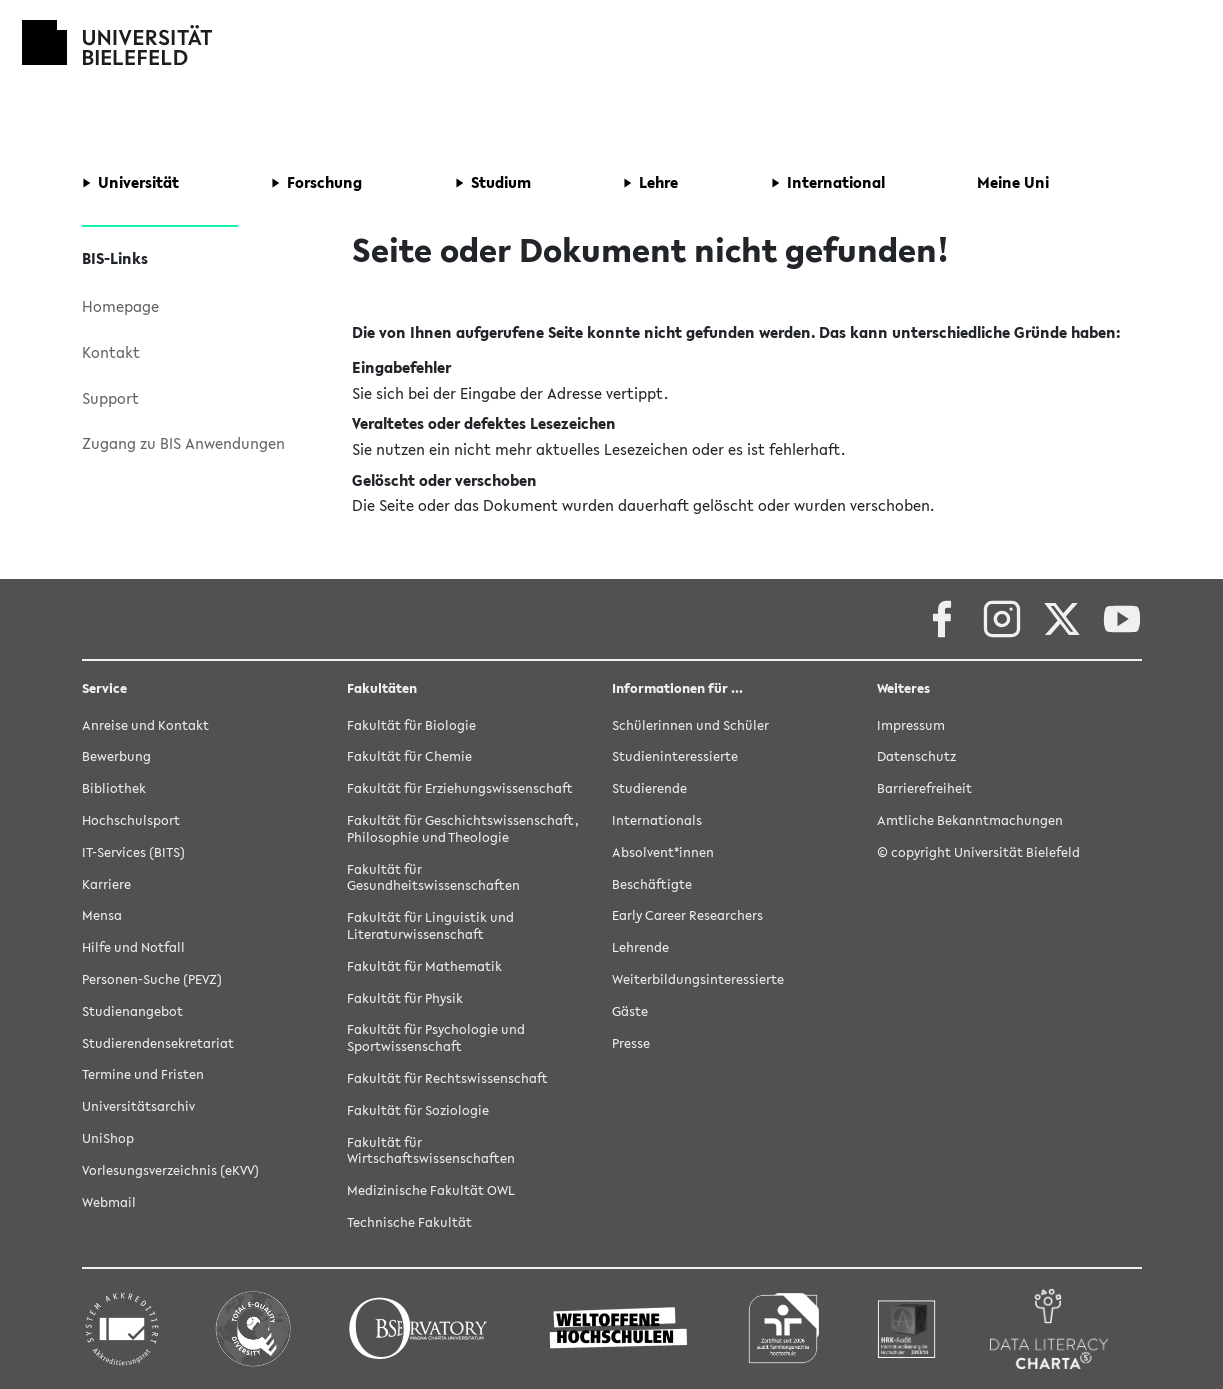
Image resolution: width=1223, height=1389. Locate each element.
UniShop (108, 1138)
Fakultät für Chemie (409, 756)
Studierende (649, 788)
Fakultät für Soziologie (418, 1110)
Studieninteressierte (675, 756)
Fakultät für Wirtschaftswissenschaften (431, 1151)
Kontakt (111, 352)
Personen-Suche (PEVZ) (152, 979)
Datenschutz (916, 756)
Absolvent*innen (663, 852)
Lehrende (640, 947)
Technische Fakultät (409, 1222)
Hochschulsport (131, 820)
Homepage (120, 306)
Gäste (630, 1011)
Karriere (106, 884)
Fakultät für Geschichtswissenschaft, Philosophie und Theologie (463, 829)
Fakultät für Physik (405, 998)
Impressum (911, 725)
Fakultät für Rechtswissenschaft (447, 1078)
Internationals (657, 820)
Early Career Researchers (687, 915)
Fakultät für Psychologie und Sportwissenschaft (436, 1038)
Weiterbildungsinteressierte (698, 979)
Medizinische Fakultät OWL (431, 1190)
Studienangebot (132, 1011)
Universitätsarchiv (138, 1106)
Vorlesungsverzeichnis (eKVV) (170, 1170)
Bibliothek (114, 788)
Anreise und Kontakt (145, 725)
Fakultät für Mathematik (424, 966)
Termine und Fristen (143, 1074)
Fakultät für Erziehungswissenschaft (460, 788)
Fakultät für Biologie (411, 725)
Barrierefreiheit (924, 788)
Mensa (102, 915)
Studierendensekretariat (158, 1043)
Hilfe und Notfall (133, 947)
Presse (631, 1043)
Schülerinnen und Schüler (690, 725)
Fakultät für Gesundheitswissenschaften (433, 878)
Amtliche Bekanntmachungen (970, 820)
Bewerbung (116, 756)
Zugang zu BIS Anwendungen (183, 443)
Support (110, 398)
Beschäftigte (652, 884)
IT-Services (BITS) (133, 852)
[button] (130, 183)
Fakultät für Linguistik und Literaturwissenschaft (430, 926)
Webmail (109, 1202)
